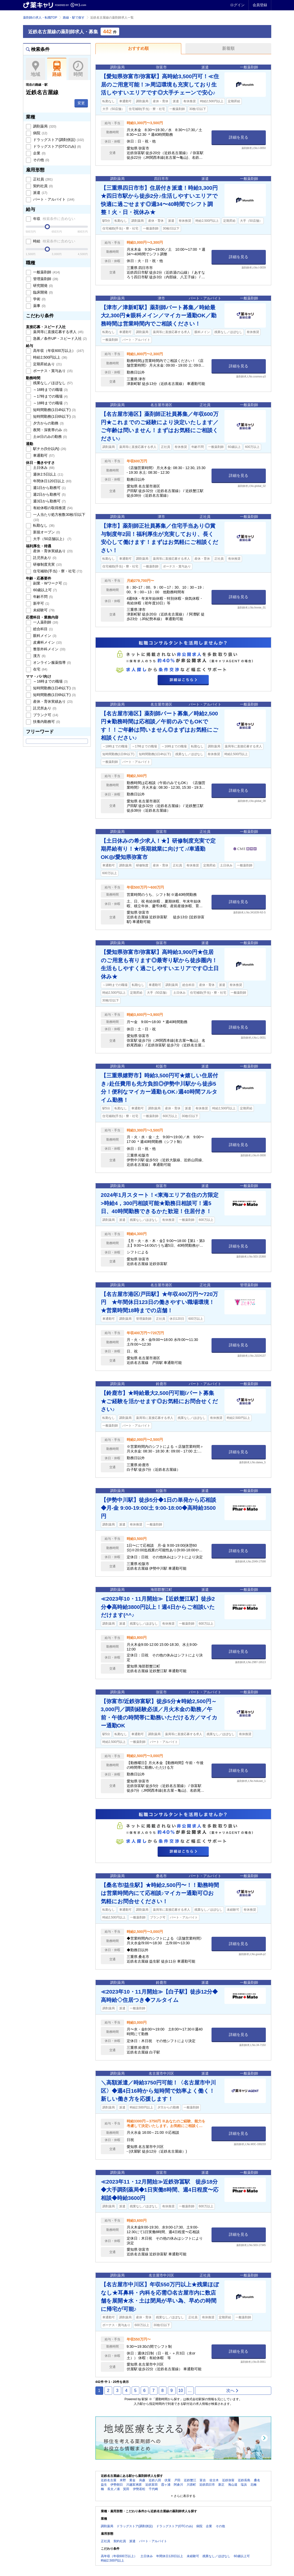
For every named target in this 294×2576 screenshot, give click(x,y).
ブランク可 (45, 715)
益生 (104, 2484)
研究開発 (42, 285)
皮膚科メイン (47, 642)
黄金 (132, 2480)
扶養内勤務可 (46, 722)
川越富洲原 (134, 2484)
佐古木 (214, 2480)
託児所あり (44, 558)
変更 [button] (81, 103)
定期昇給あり (47, 364)
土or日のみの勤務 (49, 436)
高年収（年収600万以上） (58, 351)
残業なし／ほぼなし (52, 383)
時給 (54, 241)
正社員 (42, 179)
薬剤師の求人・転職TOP (40, 17)
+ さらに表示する (183, 2496)
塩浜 (244, 2484)
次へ (232, 2390)
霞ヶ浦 (165, 2484)
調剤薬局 (44, 126)
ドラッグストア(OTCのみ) (56, 146)
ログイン (237, 5)
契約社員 (42, 186)
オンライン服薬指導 (51, 662)
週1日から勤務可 (49, 488)
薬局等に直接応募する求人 (58, 332)
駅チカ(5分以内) (49, 449)
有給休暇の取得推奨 (52, 508)
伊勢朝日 (116, 2484)
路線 (57, 69)
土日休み (43, 467)
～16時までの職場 (50, 390)
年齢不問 (42, 597)
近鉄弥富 (228, 2480)
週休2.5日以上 (47, 474)
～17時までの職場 (50, 396)
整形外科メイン (48, 649)
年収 (54, 219)
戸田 (177, 2480)
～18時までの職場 (50, 403)
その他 (40, 160)
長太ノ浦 (113, 2489)
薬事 (39, 306)
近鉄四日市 (207, 2484)
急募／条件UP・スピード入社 (59, 338)
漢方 (39, 656)
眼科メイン (44, 636)
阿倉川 (178, 2484)
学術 (39, 299)
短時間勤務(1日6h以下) (54, 416)
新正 (221, 2484)
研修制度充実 (47, 564)
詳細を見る (238, 137)
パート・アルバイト (53, 199)
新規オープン (46, 532)
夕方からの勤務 (48, 423)
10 (180, 2390)
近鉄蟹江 (190, 2480)
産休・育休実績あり (52, 551)
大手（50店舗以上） (51, 539)
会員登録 (260, 5)
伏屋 (167, 2480)
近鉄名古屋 (108, 2480)
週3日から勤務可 (49, 501)
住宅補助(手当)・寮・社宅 (57, 571)
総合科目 (42, 629)
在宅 (39, 669)
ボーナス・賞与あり (52, 371)
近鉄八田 (155, 2480)
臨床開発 (42, 292)
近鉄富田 (151, 2484)
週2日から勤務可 (49, 494)
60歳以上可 (44, 590)
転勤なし (43, 525)
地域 (35, 69)
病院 (39, 133)
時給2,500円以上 (49, 357)
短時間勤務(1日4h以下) (54, 410)
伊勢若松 (139, 2489)
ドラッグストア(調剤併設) (58, 140)
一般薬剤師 (46, 272)
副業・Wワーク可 (49, 583)
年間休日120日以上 (52, 481)
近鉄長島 (244, 2480)
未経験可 (43, 610)
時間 (78, 69)
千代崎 (153, 2489)
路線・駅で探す (74, 17)
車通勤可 (43, 455)
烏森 (142, 2480)
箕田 (126, 2489)
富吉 (203, 2480)
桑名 (257, 2480)
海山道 (232, 2484)
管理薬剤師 (45, 279)
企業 (39, 153)
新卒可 (40, 603)
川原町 (191, 2484)
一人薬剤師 (45, 622)
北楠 (253, 2484)
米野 (123, 2480)
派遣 (39, 193)
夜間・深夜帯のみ (49, 430)
